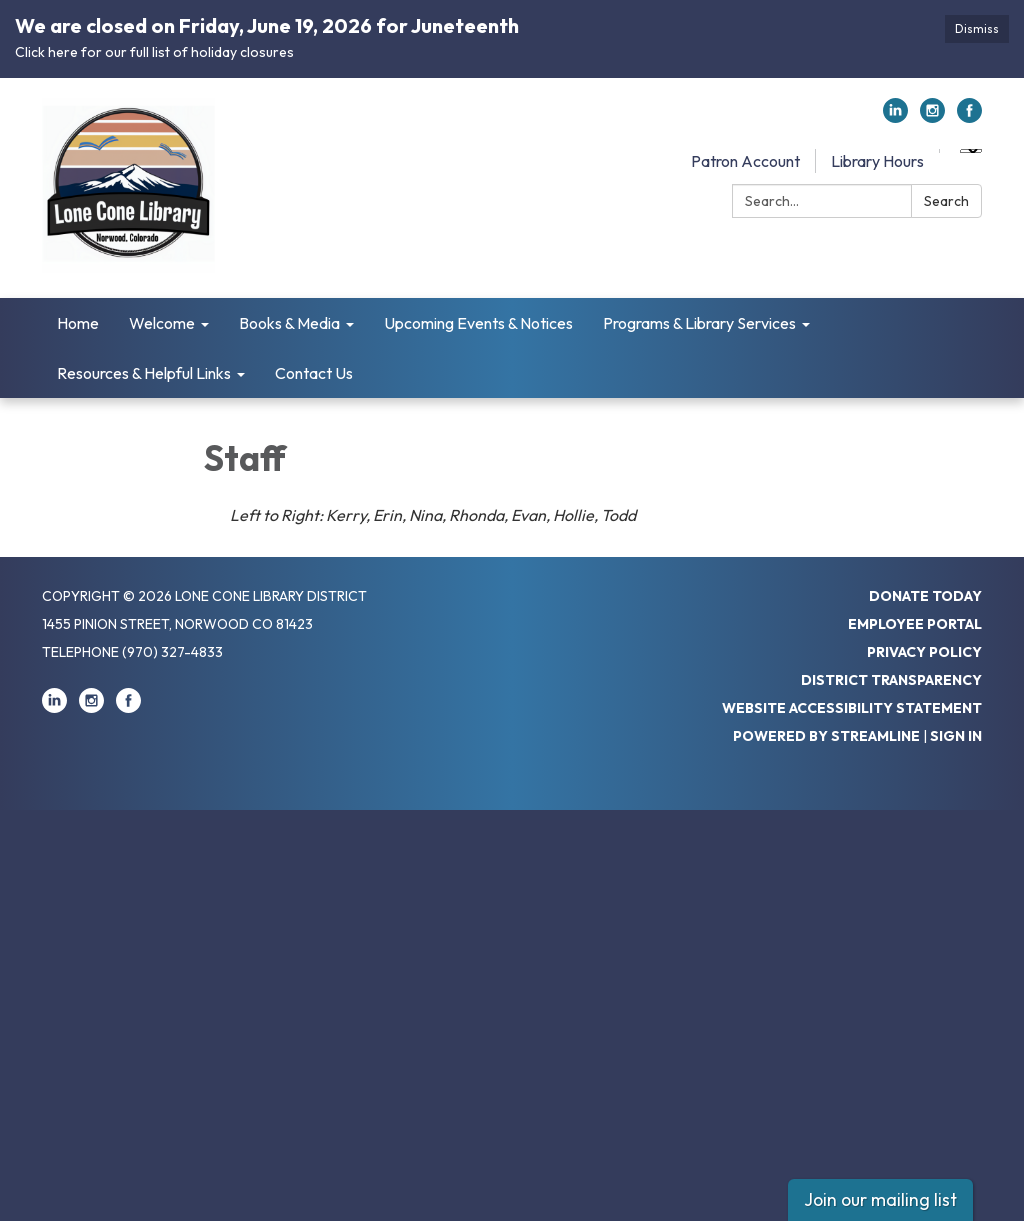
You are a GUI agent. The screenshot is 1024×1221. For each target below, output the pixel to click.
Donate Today (925, 596)
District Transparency (891, 680)
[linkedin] (895, 117)
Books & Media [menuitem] (289, 323)
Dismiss (977, 28)
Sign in (956, 736)
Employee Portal (915, 624)
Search (946, 201)
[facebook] (969, 117)
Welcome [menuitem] (162, 323)
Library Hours (877, 161)
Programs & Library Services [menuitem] (699, 323)
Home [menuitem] (78, 323)
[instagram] (932, 117)
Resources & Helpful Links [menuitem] (144, 373)
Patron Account (745, 161)
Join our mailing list (880, 1199)
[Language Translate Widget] (971, 151)
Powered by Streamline (826, 736)
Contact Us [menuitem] (314, 373)
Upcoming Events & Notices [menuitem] (478, 323)
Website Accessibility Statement (852, 708)
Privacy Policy (924, 652)
